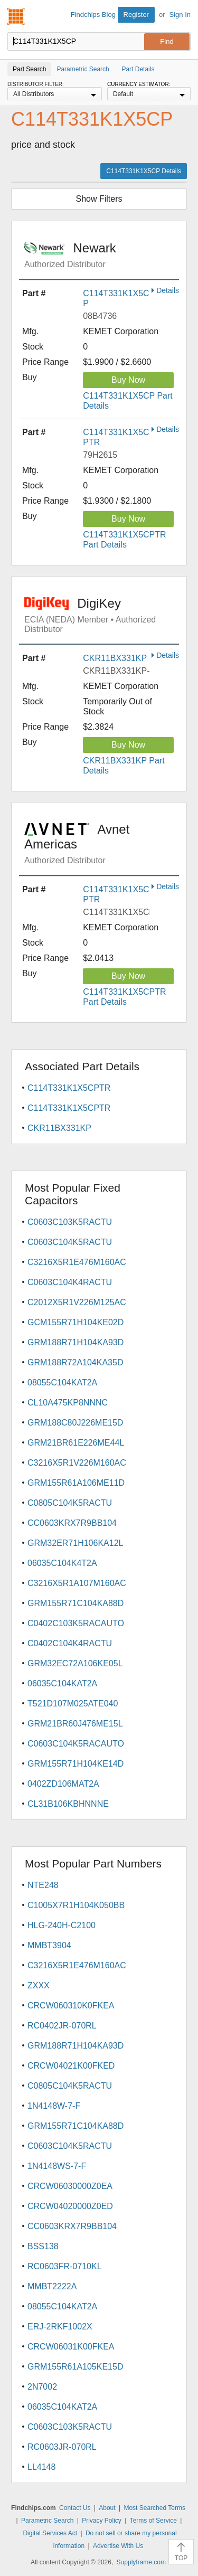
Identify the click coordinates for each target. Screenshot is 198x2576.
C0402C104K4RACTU (69, 1643)
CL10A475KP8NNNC (67, 1402)
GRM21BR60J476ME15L (75, 1723)
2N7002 (42, 2386)
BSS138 (43, 2246)
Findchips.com (16, 16)
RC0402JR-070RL (62, 2025)
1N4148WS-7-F (56, 2166)
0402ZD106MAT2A (63, 1783)
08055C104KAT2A (62, 1382)
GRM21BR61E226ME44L (75, 1442)
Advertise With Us (118, 2546)
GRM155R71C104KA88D (75, 1603)
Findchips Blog (93, 14)
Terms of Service (153, 2520)
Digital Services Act (50, 2533)
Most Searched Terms (154, 2508)
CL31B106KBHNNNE (68, 1803)
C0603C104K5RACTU (69, 1242)
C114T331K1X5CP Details (143, 171)
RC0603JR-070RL (62, 2446)
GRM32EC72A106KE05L (75, 1663)
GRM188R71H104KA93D (75, 1342)
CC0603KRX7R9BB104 (72, 1522)
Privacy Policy (101, 2520)
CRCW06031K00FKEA (71, 2346)
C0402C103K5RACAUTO (75, 1623)
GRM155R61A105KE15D (75, 2366)
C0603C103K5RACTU (69, 1222)
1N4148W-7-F (53, 2105)
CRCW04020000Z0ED (70, 2206)
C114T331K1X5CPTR (68, 1087)
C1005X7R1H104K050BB (76, 1905)
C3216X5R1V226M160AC (76, 1462)
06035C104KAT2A (62, 1683)
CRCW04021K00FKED (71, 2065)
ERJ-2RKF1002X (59, 2326)
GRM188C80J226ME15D (75, 1422)
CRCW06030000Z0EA (69, 2186)
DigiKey (101, 615)
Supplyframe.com (141, 2562)
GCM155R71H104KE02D (75, 1322)
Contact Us (74, 2508)
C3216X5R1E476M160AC (76, 1262)
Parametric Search (47, 2520)
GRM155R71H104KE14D (75, 1763)
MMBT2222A (52, 2286)
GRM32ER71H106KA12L (75, 1543)
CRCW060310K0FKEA (71, 2005)
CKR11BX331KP (115, 658)
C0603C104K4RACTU (69, 1282)
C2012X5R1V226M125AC (76, 1302)
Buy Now (128, 379)
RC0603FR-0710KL (64, 2266)
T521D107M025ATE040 (72, 1703)
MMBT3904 (49, 1945)
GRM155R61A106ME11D (76, 1482)
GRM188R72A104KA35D (75, 1362)
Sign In (180, 14)
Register (136, 14)
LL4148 (41, 2466)
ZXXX (38, 1985)
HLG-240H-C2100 (61, 1925)
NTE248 (43, 1885)
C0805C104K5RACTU (69, 1502)
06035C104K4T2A (62, 1563)
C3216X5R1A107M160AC (76, 1583)
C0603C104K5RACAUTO (75, 1743)
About (107, 2508)
